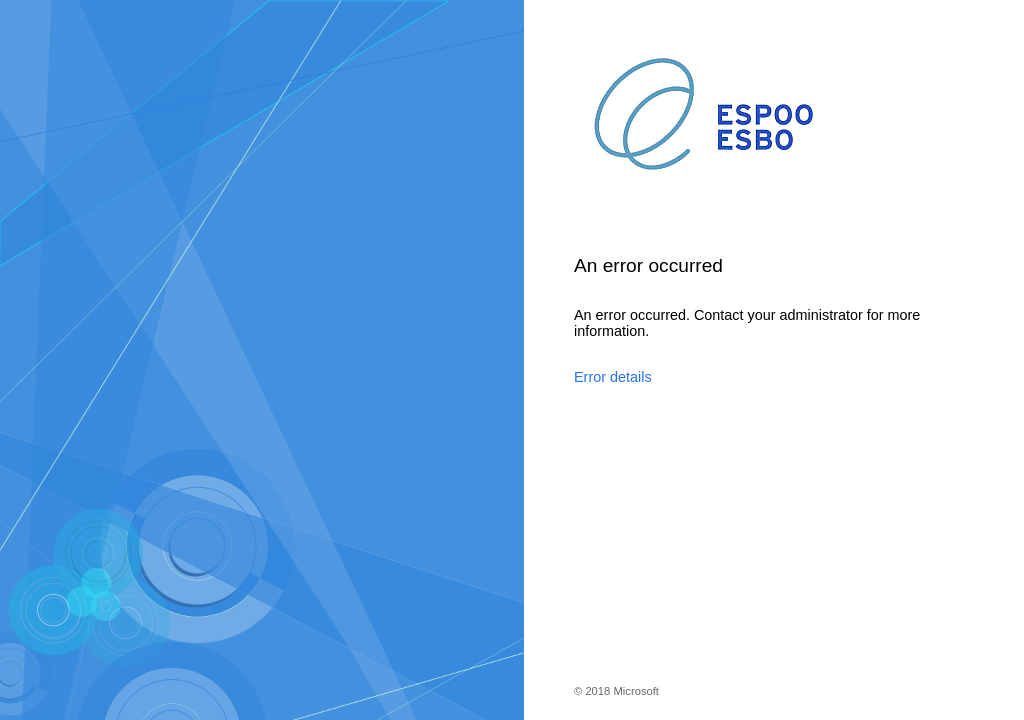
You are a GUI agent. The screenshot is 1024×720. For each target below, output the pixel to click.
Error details (613, 377)
